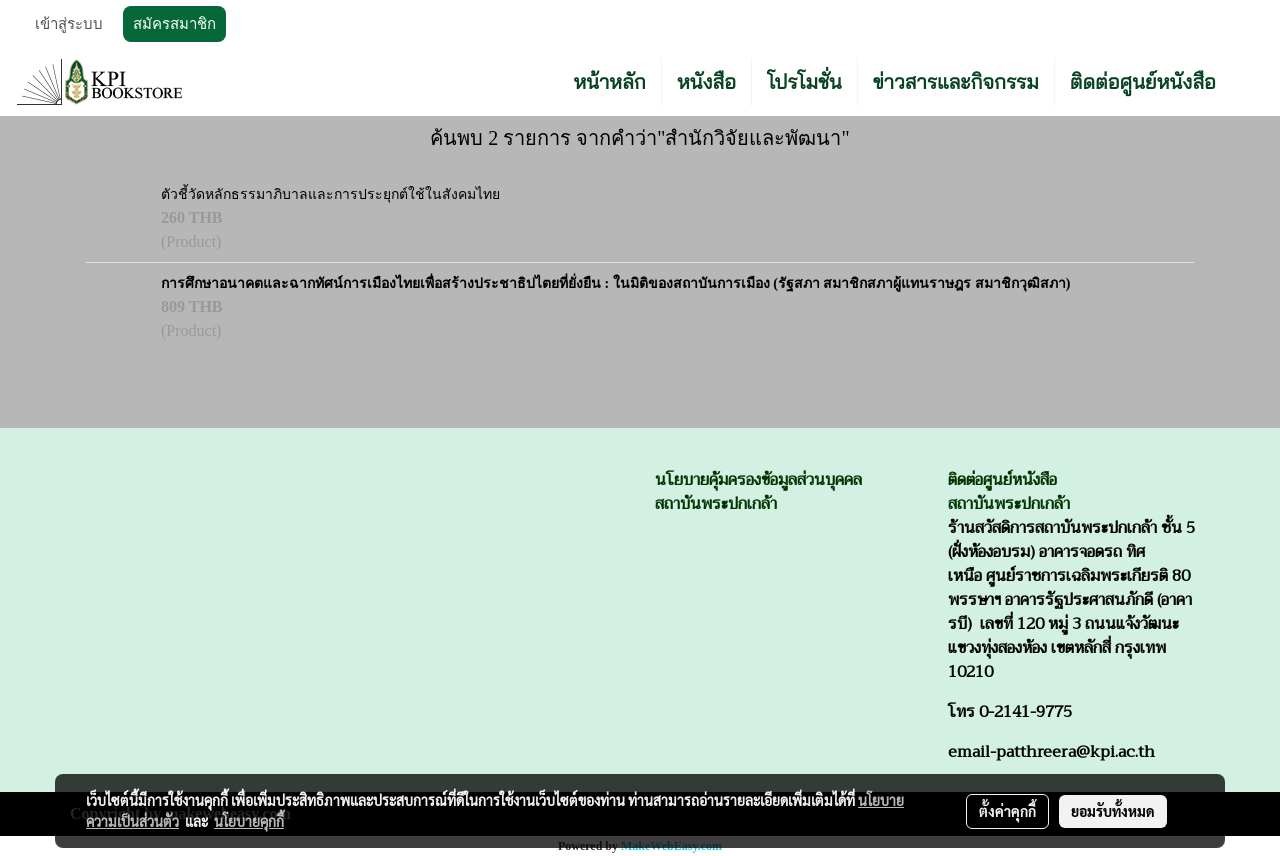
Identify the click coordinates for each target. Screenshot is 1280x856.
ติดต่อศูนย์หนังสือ (1143, 82)
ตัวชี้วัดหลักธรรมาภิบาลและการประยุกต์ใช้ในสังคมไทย (330, 194)
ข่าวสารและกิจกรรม (956, 82)
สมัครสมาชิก (174, 24)
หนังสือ (706, 82)
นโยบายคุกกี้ (249, 821)
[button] (1249, 82)
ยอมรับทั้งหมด (1113, 811)
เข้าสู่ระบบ (69, 24)
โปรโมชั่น (804, 82)
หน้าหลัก (609, 82)
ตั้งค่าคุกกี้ (1007, 811)
